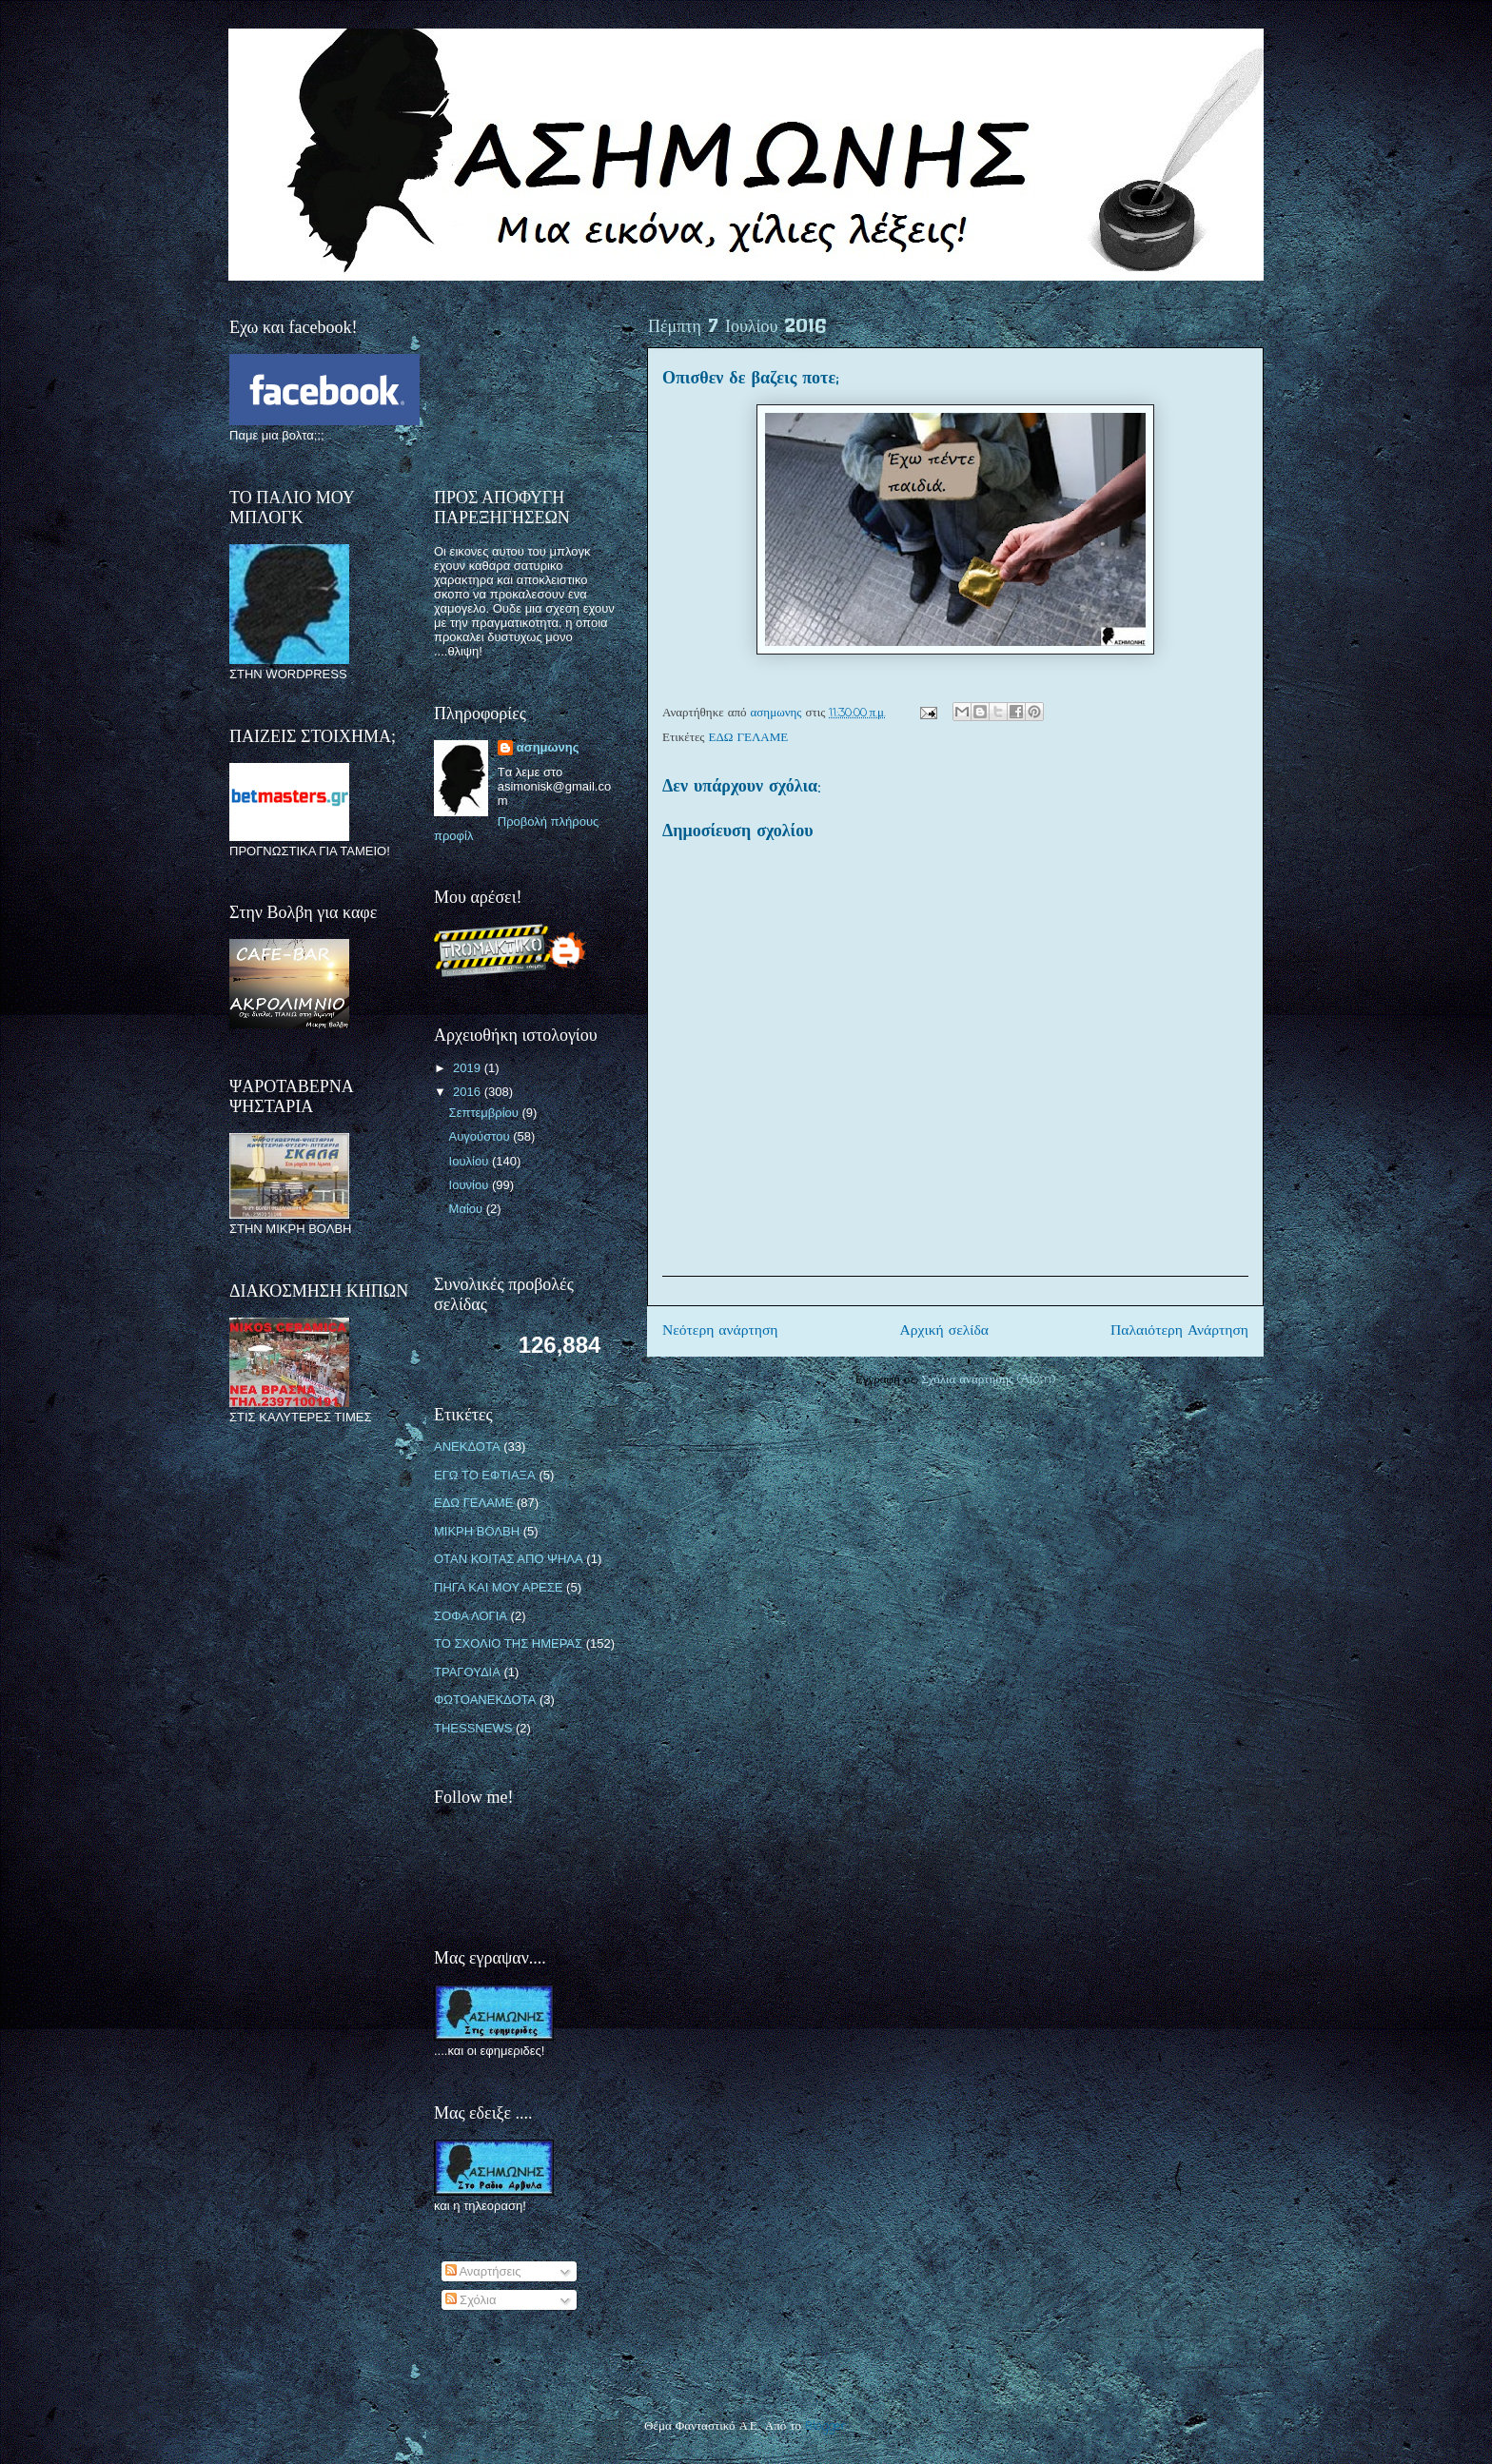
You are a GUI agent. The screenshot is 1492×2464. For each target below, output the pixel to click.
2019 (468, 1068)
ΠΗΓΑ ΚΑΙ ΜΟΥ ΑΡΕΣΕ (498, 1587)
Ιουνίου (470, 1185)
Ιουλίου (470, 1161)
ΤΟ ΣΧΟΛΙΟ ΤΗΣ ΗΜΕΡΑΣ (508, 1643)
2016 (468, 1092)
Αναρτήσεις (483, 2271)
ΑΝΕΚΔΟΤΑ (467, 1446)
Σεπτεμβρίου (485, 1112)
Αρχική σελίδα (944, 1331)
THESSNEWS (473, 1728)
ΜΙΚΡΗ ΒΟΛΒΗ (477, 1531)
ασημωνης (548, 747)
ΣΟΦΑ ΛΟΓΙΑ (470, 1616)
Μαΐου (467, 1209)
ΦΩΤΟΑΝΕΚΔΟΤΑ (485, 1699)
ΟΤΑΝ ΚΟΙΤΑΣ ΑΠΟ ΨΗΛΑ (508, 1559)
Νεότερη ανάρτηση (720, 1331)
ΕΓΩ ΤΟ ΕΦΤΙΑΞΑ (485, 1475)
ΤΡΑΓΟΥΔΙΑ (467, 1672)
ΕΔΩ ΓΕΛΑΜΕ (749, 738)
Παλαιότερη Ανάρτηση (1179, 1331)
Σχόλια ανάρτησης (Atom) (988, 1380)
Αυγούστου (481, 1136)
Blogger (825, 2426)
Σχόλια (471, 2300)
